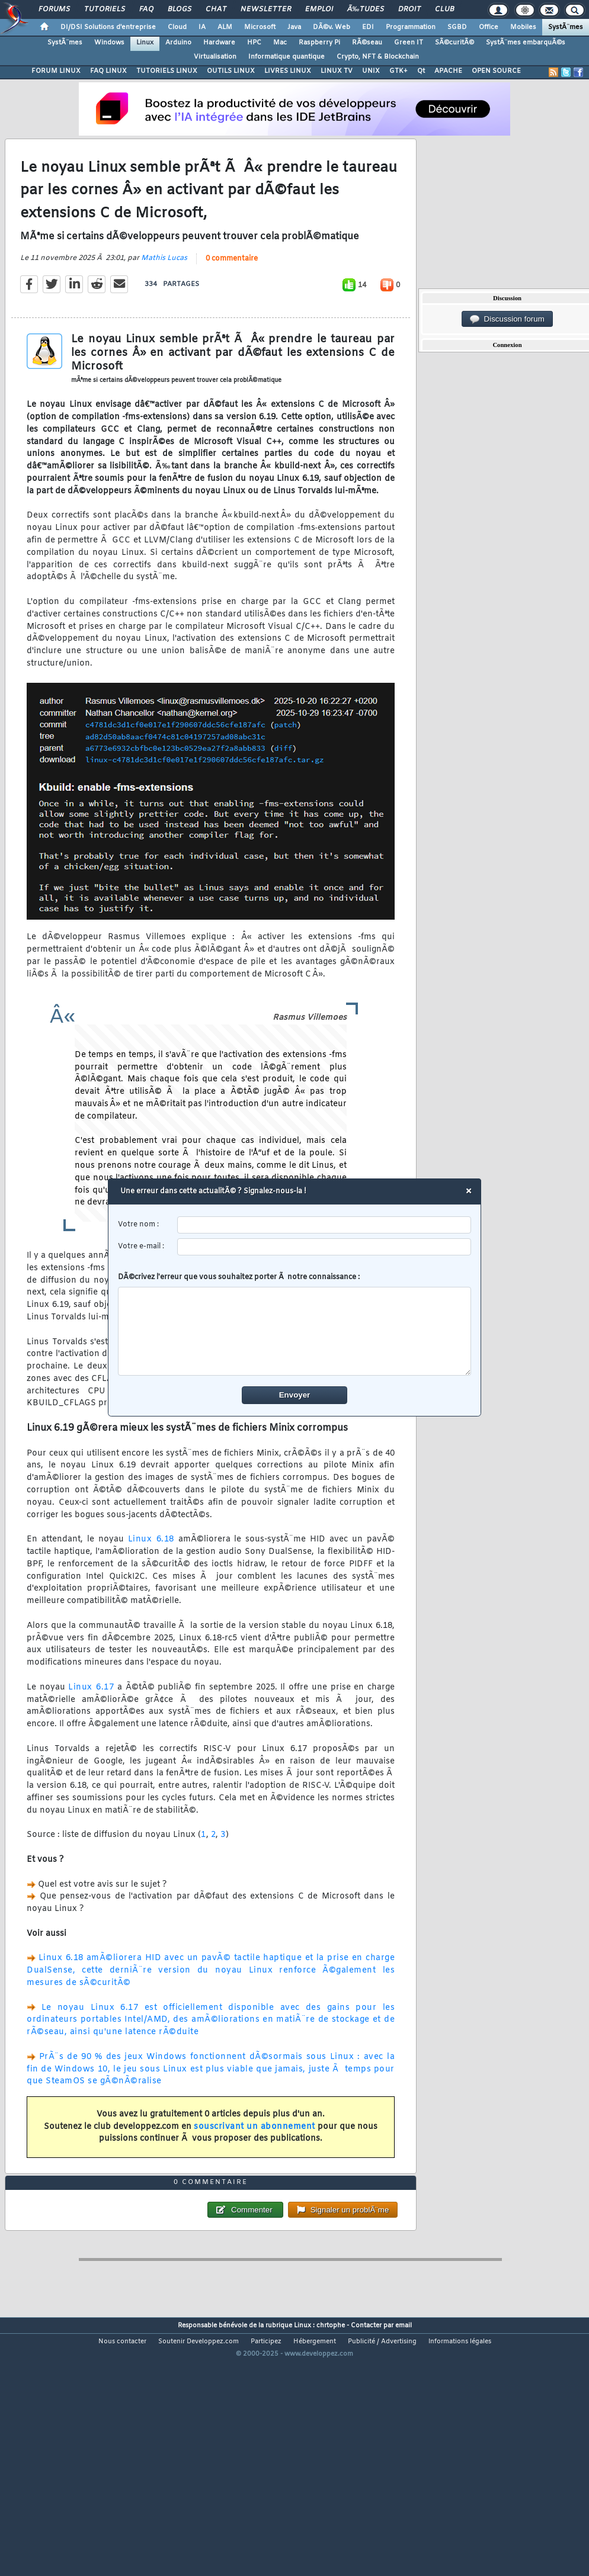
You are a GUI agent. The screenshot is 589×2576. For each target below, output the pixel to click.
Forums (54, 9)
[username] (324, 1225)
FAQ (146, 9)
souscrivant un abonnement (254, 2160)
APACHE (448, 71)
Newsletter (265, 9)
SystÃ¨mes (565, 27)
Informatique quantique (286, 57)
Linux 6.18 (151, 1573)
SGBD (457, 27)
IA (202, 27)
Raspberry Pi (319, 42)
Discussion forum (507, 319)
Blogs (180, 9)
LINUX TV (337, 71)
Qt (421, 71)
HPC (254, 42)
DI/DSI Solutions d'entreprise (108, 27)
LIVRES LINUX (287, 71)
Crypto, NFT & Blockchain (378, 57)
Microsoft (260, 27)
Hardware (219, 42)
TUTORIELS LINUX (166, 71)
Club (444, 9)
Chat (216, 9)
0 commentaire (232, 293)
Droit (409, 9)
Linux (144, 42)
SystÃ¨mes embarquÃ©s (525, 42)
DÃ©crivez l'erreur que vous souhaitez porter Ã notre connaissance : (295, 1324)
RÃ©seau (367, 42)
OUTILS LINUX (231, 71)
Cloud (177, 27)
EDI (368, 27)
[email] (324, 1246)
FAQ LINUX (108, 71)
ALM (224, 27)
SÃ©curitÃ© (454, 42)
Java (294, 27)
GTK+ (398, 71)
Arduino (178, 42)
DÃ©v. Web (331, 27)
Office (488, 27)
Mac (280, 42)
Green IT (408, 42)
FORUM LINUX (56, 71)
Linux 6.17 (91, 1721)
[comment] (295, 1331)
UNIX (371, 71)
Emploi (319, 9)
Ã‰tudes (365, 9)
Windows (109, 42)
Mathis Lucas (164, 292)
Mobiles (523, 27)
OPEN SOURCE (496, 71)
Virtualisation (215, 57)
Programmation (411, 27)
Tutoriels (104, 9)
